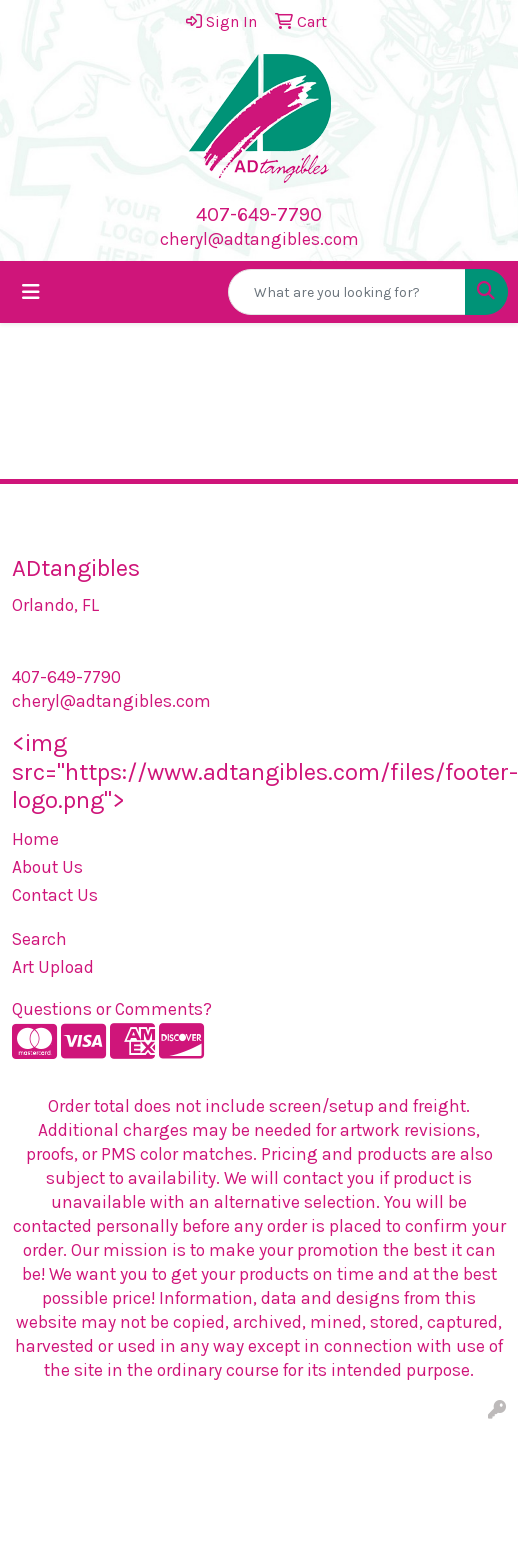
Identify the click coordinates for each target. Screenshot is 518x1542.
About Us (47, 867)
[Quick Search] (347, 292)
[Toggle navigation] (31, 292)
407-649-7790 (259, 214)
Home (35, 839)
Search (39, 939)
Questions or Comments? (112, 1009)
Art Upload (53, 967)
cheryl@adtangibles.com (259, 239)
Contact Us (55, 895)
